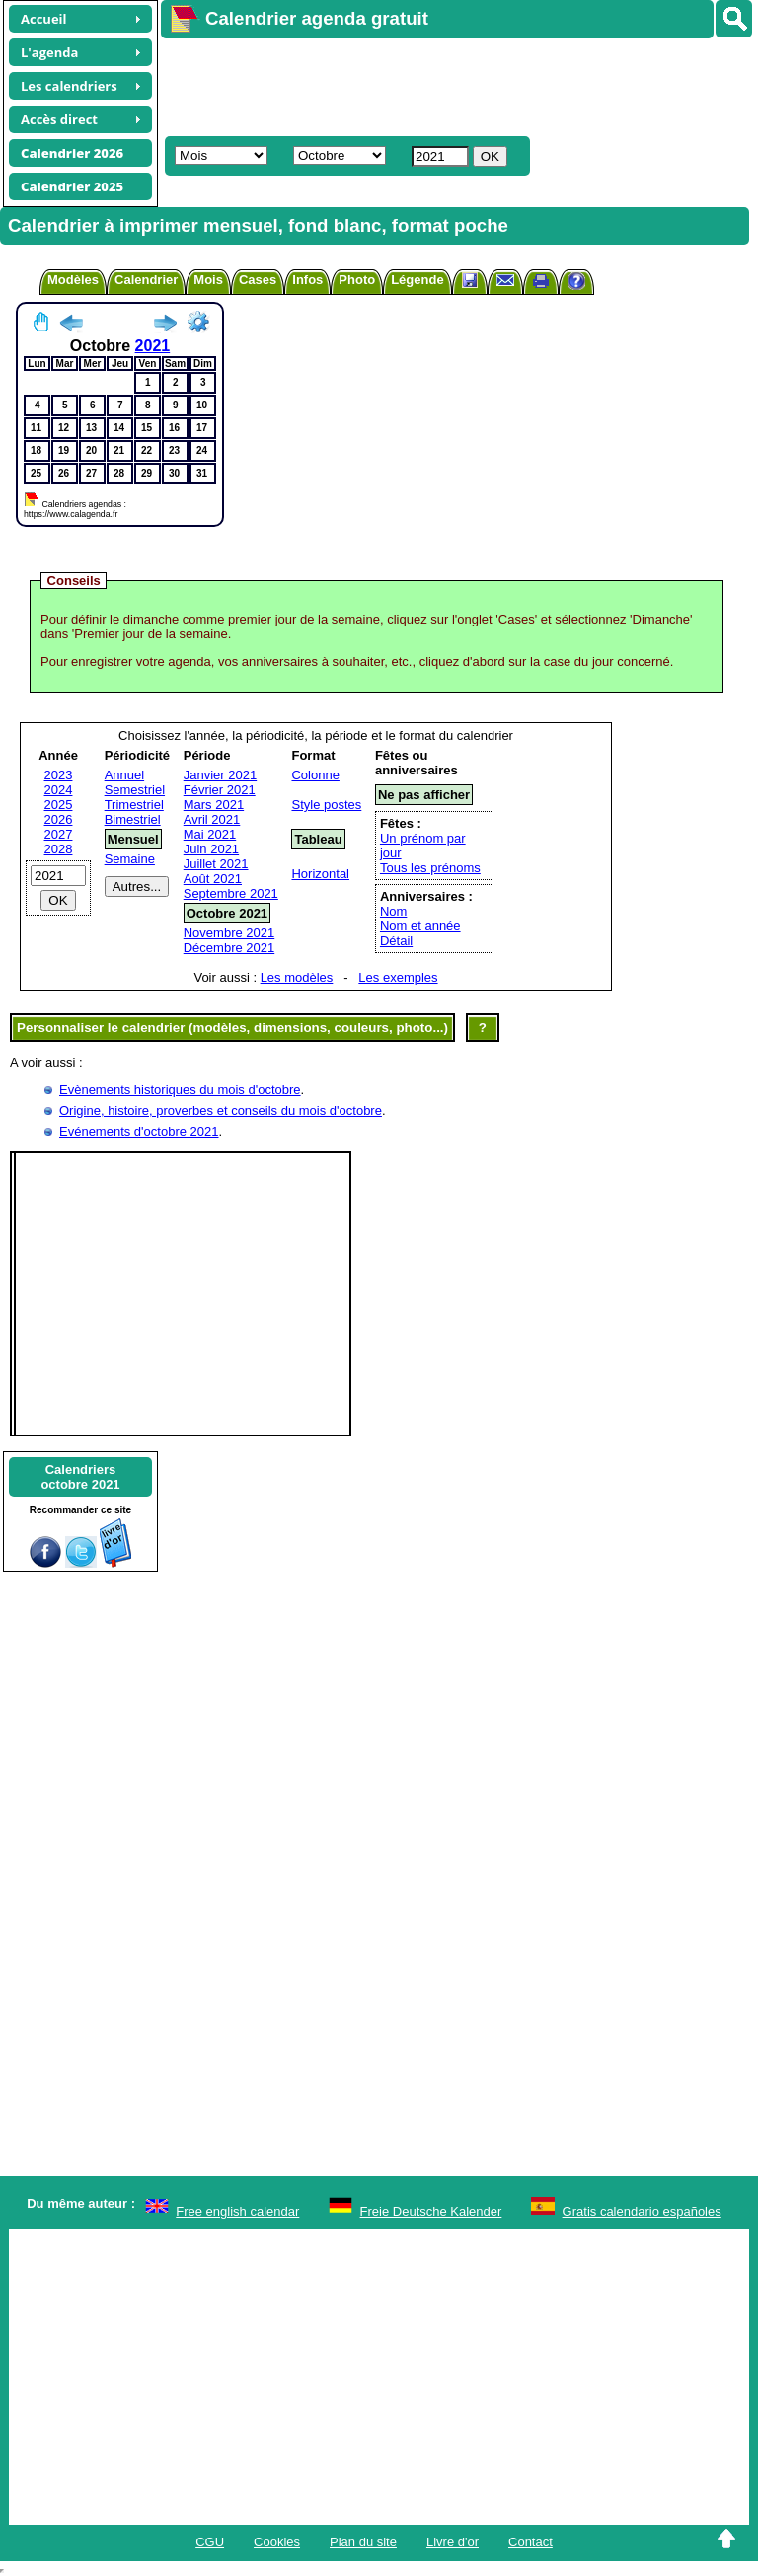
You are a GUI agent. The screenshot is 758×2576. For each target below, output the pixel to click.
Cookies (277, 2542)
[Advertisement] (450, 84)
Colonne (315, 775)
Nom (393, 911)
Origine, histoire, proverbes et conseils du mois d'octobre (220, 1110)
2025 (58, 804)
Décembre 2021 (229, 947)
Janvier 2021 (220, 775)
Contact (530, 2542)
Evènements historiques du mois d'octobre (180, 1089)
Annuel (124, 775)
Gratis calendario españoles (642, 2211)
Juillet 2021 (216, 863)
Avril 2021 (212, 819)
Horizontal (320, 873)
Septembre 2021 (231, 893)
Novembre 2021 (229, 932)
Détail (396, 940)
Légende (417, 279)
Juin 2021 (211, 849)
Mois (208, 279)
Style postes (326, 804)
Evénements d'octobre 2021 (138, 1131)
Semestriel (135, 789)
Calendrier (146, 279)
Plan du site (363, 2542)
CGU (209, 2542)
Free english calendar (237, 2211)
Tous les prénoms (430, 867)
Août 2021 (213, 878)
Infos (307, 279)
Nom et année (420, 926)
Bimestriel (133, 819)
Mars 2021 (214, 804)
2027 (58, 834)
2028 (58, 849)
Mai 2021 (210, 834)
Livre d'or (452, 2542)
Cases (257, 279)
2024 (58, 789)
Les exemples (397, 977)
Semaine (130, 858)
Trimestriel (134, 804)
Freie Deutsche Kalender (431, 2211)
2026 (58, 819)
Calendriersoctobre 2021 (79, 1477)
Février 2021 (220, 789)
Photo (357, 279)
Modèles (73, 279)
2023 (58, 775)
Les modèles (297, 977)
